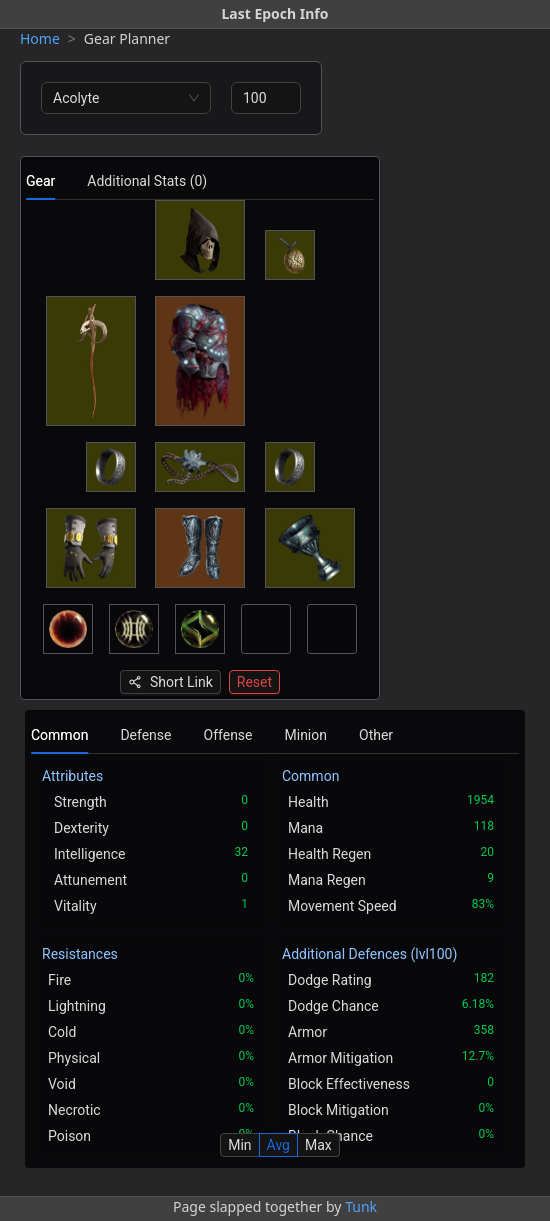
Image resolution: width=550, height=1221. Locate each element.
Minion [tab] (306, 735)
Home (40, 38)
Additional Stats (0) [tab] (147, 181)
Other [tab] (376, 735)
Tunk (361, 1206)
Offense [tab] (228, 735)
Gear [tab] (40, 181)
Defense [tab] (145, 735)
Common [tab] (59, 735)
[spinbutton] (266, 98)
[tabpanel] (200, 447)
